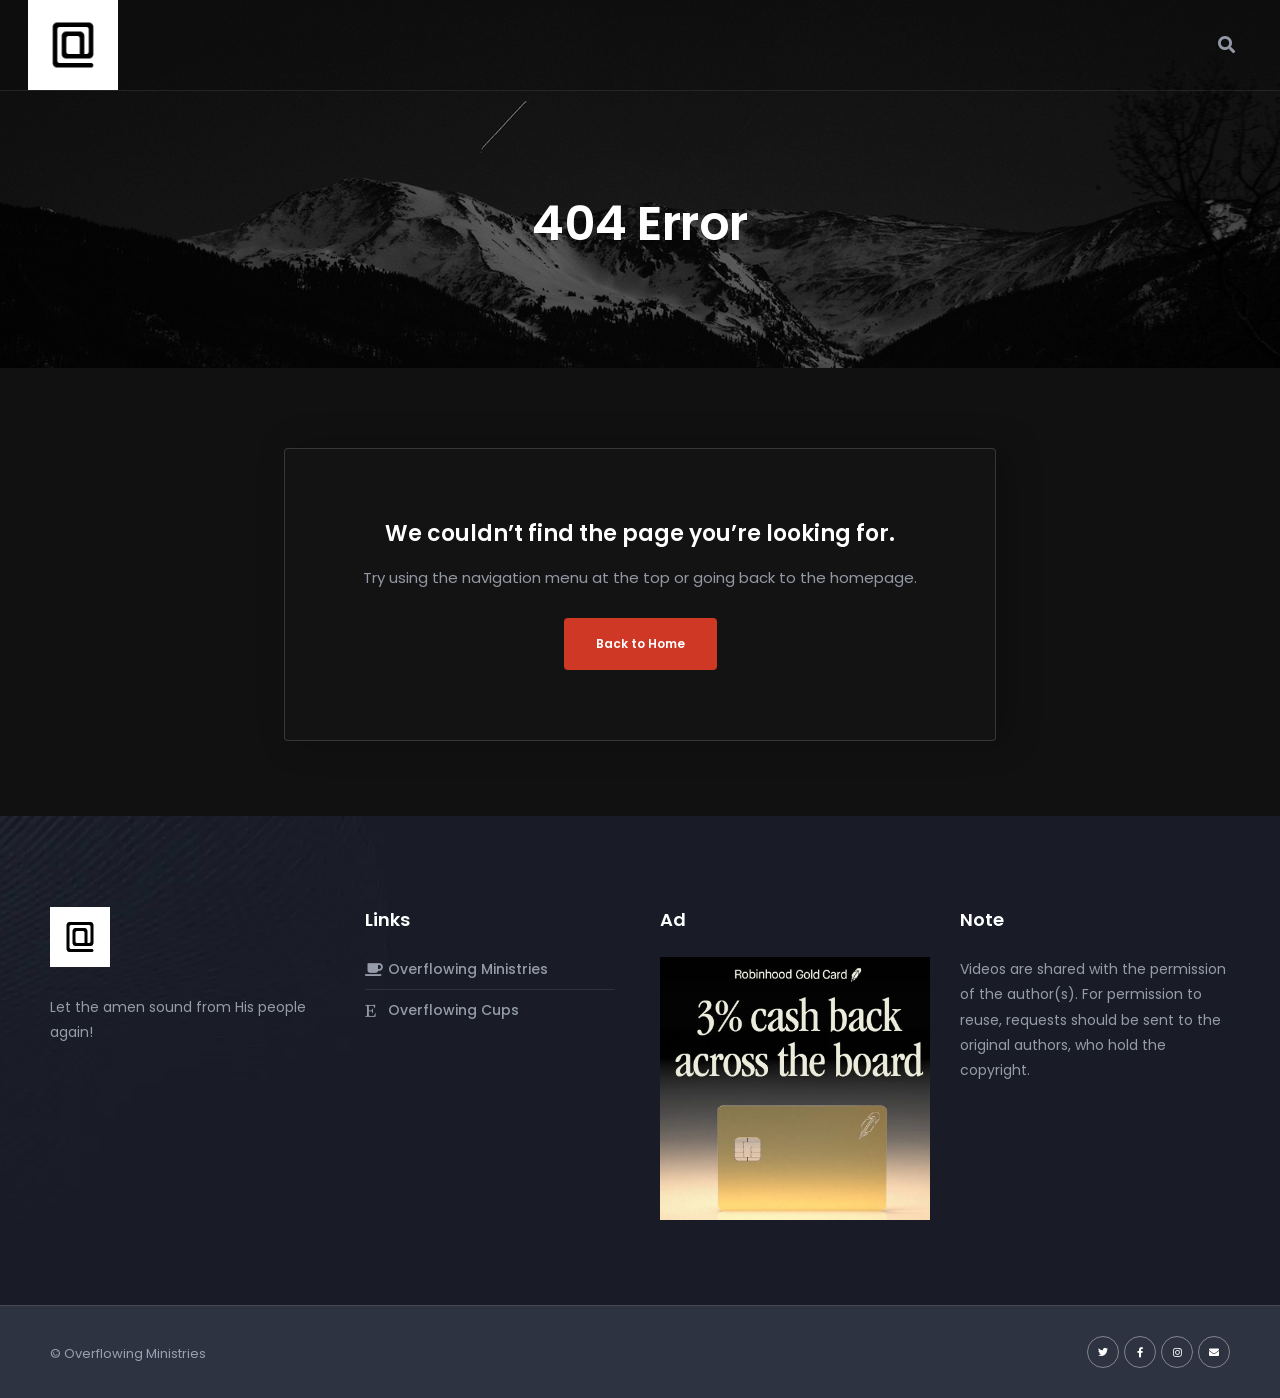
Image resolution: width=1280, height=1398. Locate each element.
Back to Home (640, 643)
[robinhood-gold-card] (795, 1088)
